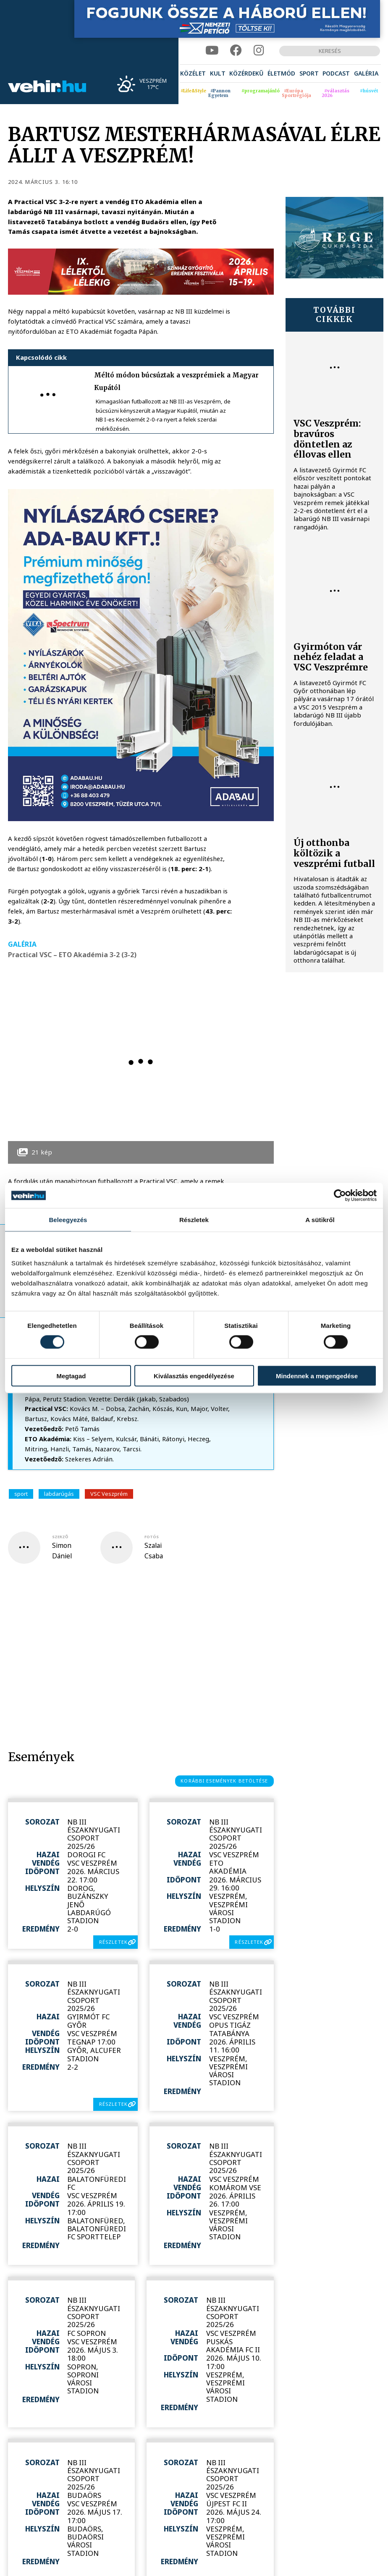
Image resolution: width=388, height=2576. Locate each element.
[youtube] (211, 50)
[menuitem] (193, 73)
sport (21, 1493)
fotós (151, 1536)
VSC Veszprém (109, 1493)
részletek (113, 1942)
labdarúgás (59, 1493)
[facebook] (236, 50)
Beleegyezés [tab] (68, 1219)
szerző (60, 1536)
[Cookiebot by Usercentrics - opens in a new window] (340, 1195)
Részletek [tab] (194, 1219)
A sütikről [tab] (320, 1219)
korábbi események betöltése (224, 1781)
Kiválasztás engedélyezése (194, 1375)
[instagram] (259, 50)
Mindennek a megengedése (317, 1375)
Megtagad (71, 1375)
